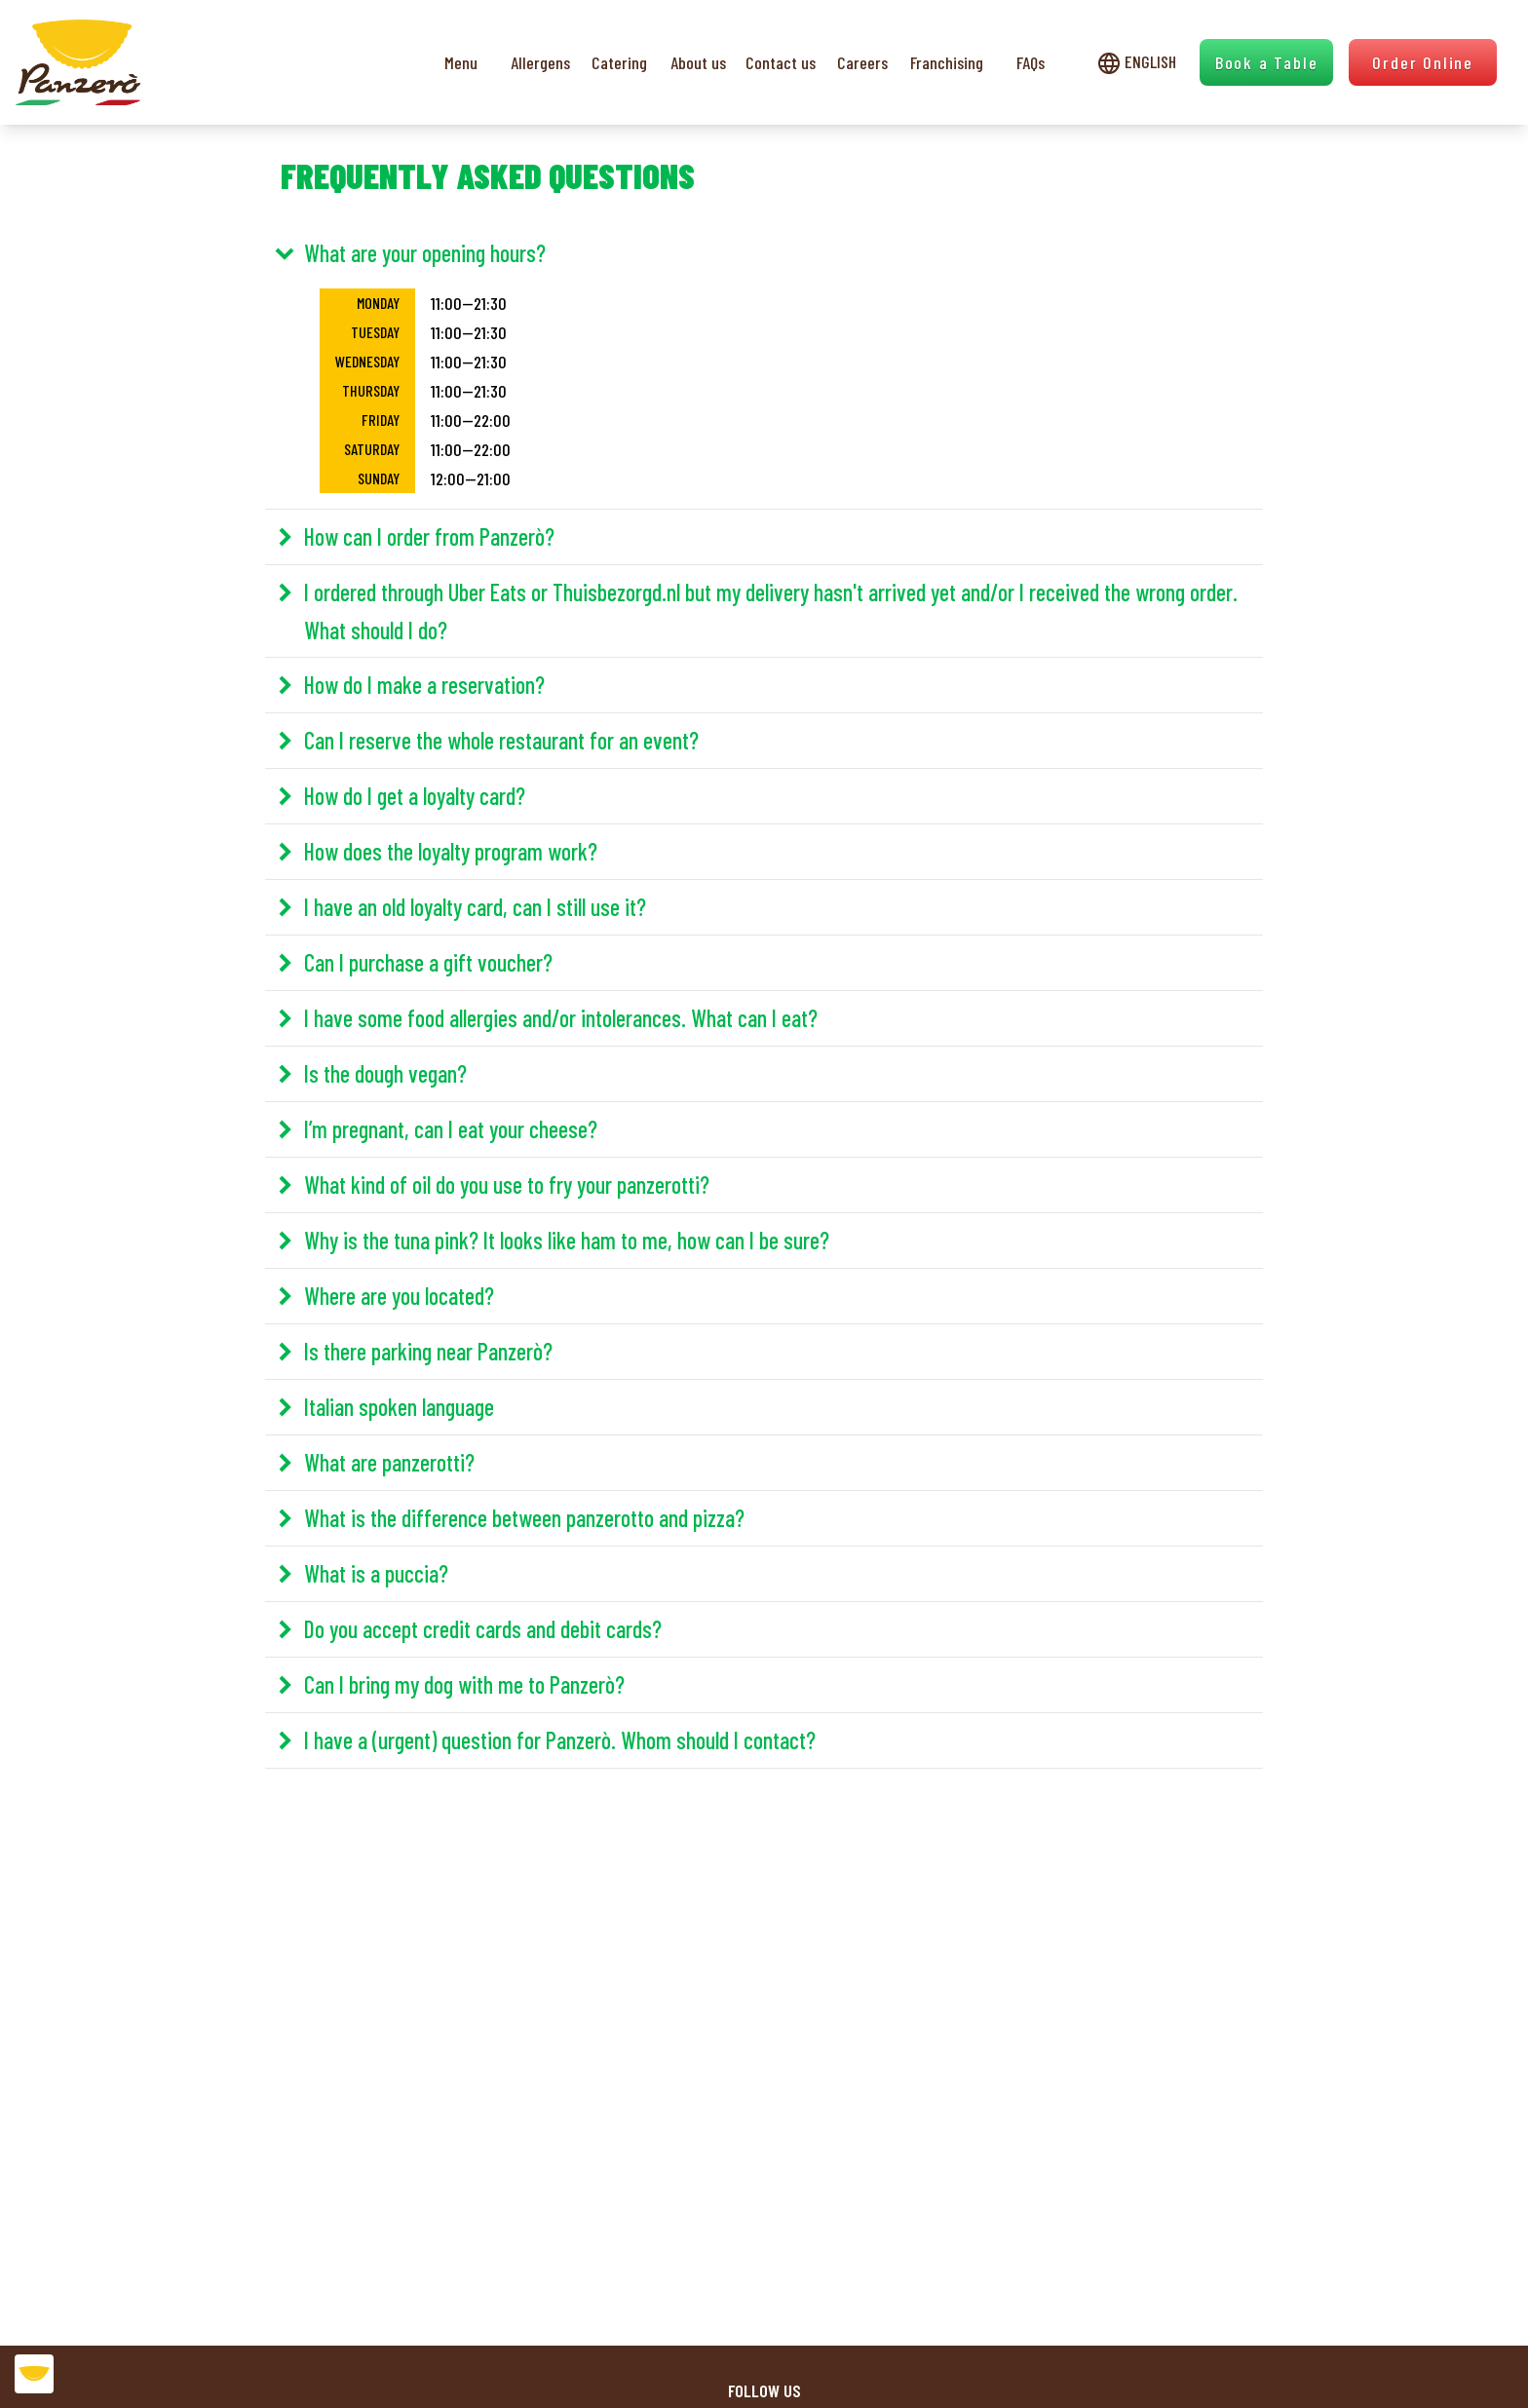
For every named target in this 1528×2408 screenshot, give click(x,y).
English (1136, 62)
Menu (461, 62)
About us (698, 62)
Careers (862, 62)
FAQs (1030, 62)
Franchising (946, 62)
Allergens (540, 62)
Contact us (780, 62)
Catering (619, 62)
